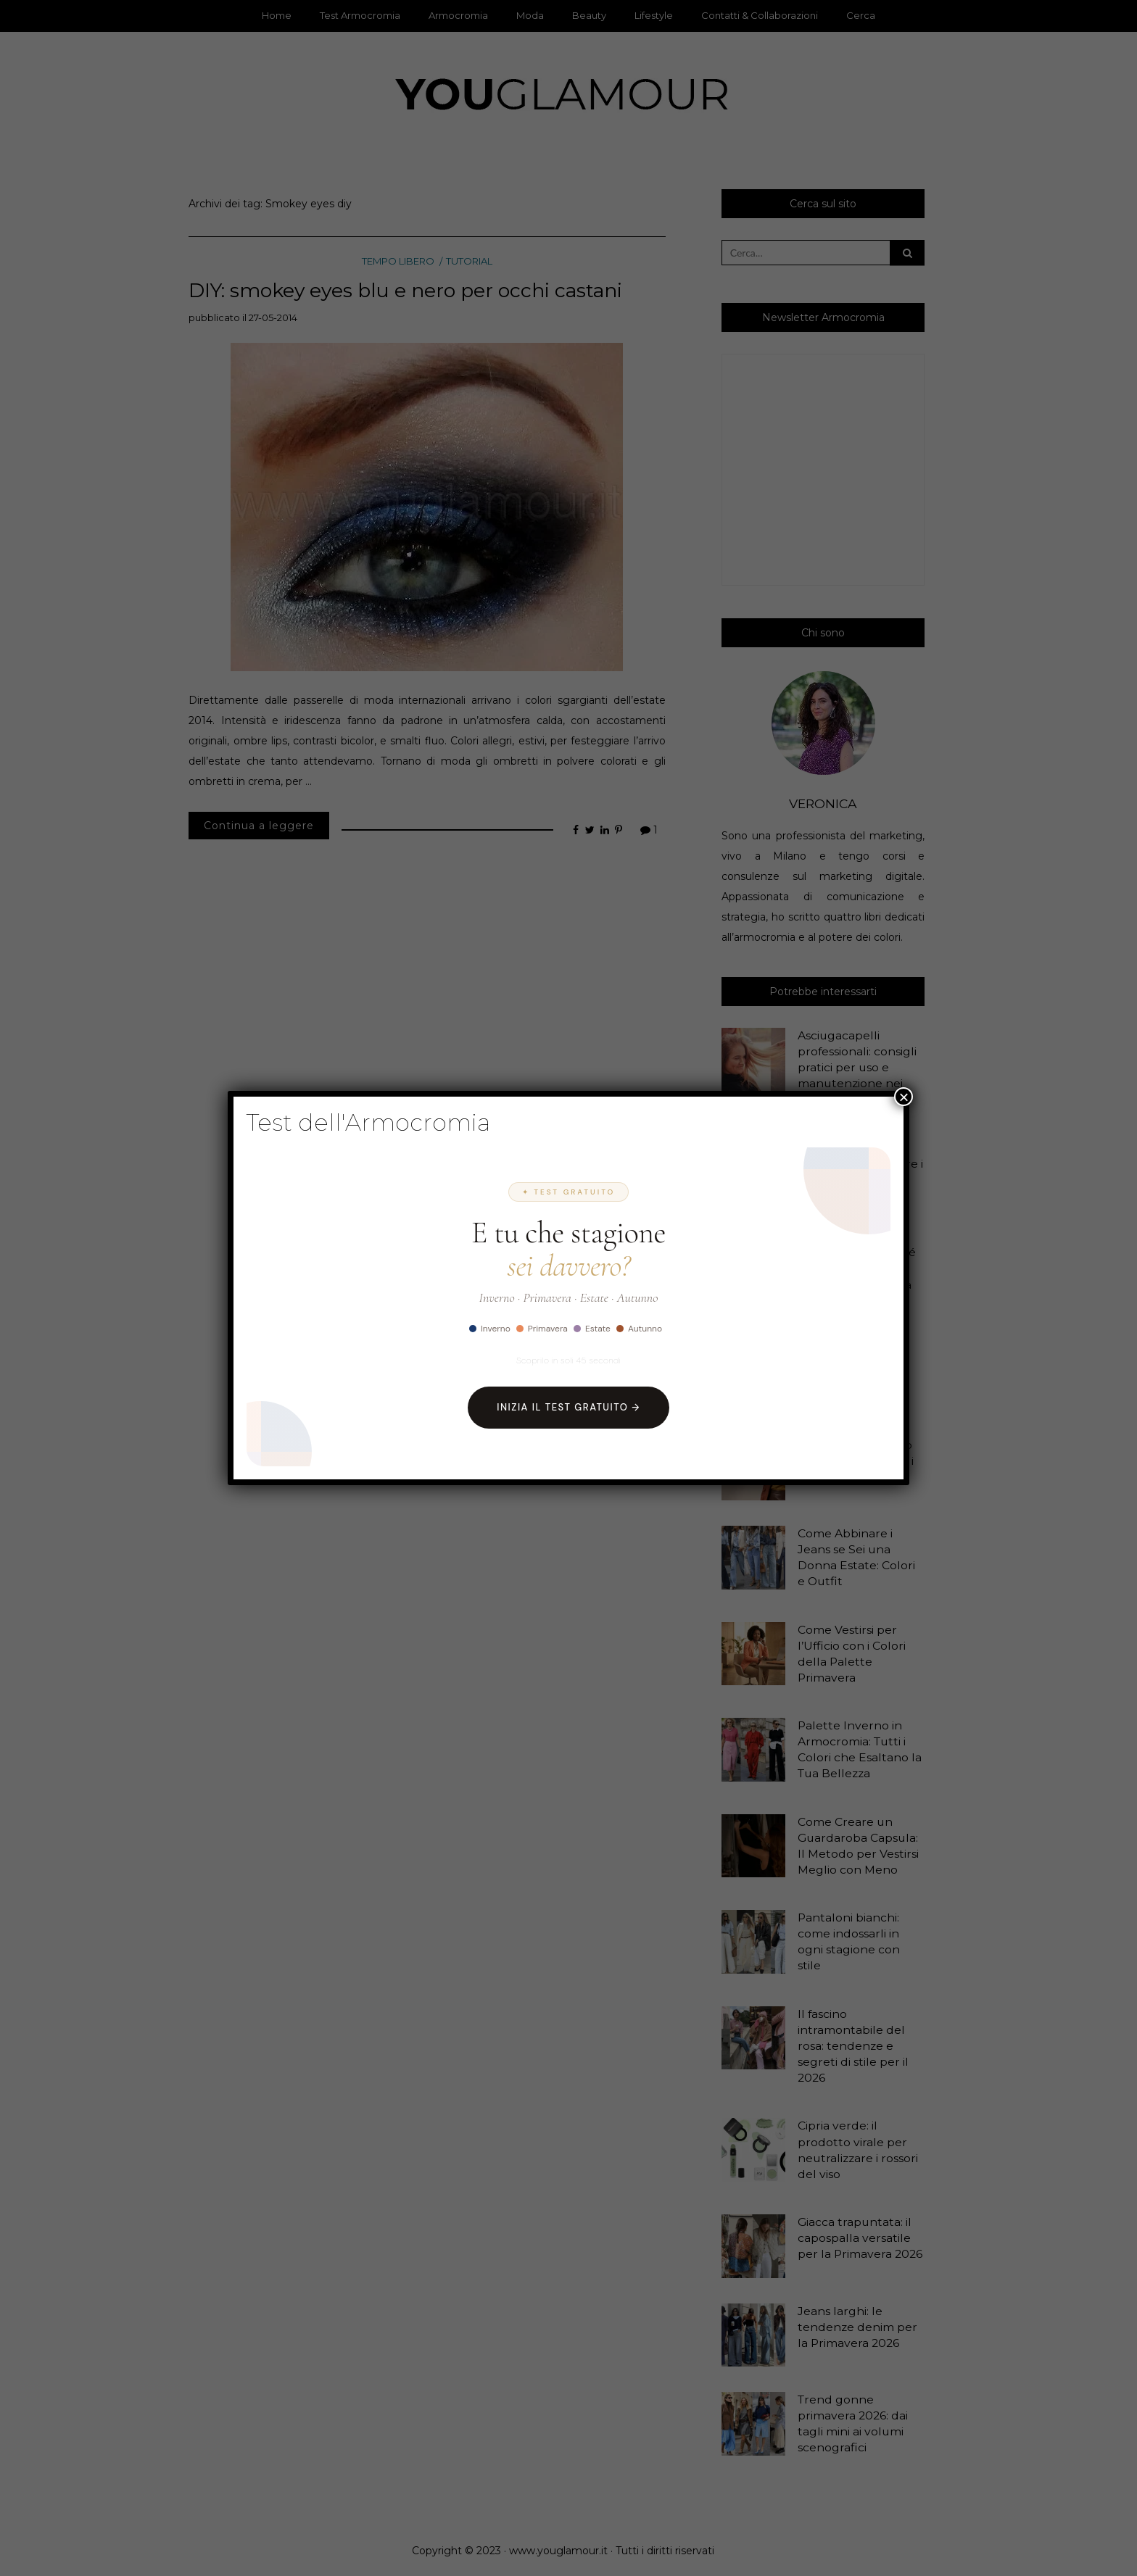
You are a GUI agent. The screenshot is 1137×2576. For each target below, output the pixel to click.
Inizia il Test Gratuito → (568, 1407)
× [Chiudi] (903, 1096)
